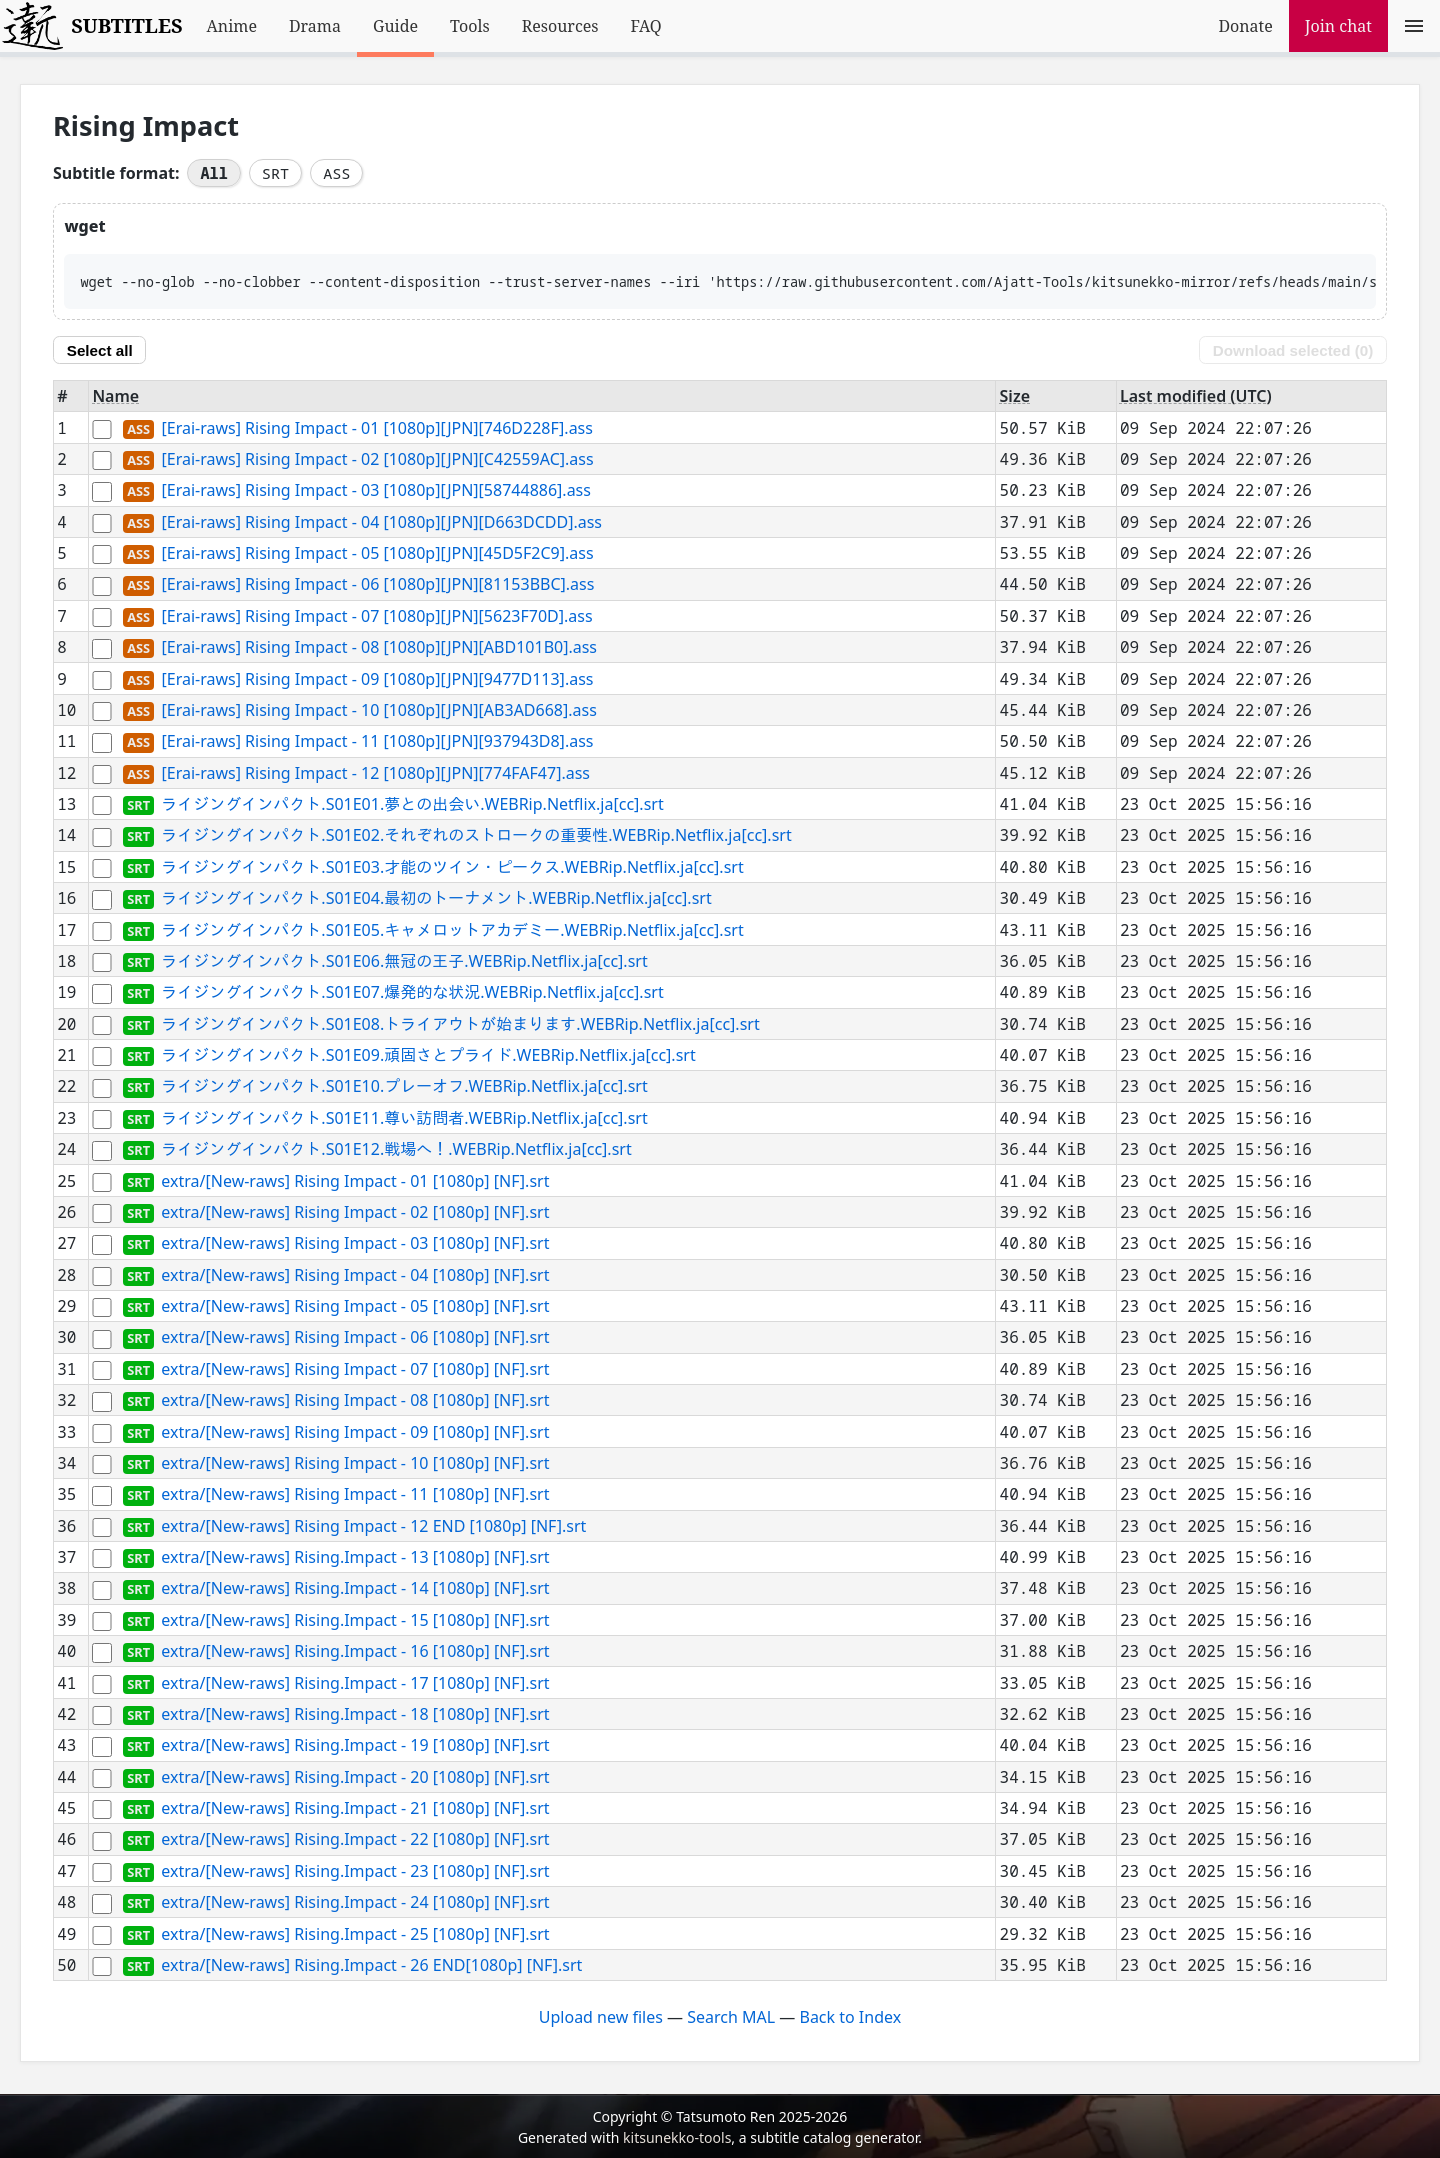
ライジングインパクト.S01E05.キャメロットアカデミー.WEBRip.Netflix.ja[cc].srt (452, 930)
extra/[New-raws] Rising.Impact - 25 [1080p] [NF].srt (355, 1934)
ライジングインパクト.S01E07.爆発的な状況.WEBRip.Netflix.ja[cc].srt (412, 993)
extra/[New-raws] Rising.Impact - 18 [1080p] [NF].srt (355, 1714)
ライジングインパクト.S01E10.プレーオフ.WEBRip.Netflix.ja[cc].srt (404, 1087)
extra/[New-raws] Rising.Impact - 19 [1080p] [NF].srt (355, 1746)
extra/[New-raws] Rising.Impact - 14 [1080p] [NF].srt (355, 1589)
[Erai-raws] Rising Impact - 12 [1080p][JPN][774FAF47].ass (375, 773)
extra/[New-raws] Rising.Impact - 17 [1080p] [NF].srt (355, 1683)
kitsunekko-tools (677, 2137)
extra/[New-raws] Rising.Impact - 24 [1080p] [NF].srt (355, 1903)
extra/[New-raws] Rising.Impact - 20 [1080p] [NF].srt (355, 1777)
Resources (560, 26)
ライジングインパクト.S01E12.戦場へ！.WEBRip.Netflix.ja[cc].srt (396, 1150)
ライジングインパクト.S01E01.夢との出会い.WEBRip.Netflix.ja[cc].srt (412, 804)
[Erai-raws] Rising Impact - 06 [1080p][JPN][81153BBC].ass (377, 585)
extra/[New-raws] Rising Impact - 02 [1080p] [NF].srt (355, 1212)
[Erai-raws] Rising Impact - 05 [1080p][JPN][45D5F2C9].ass (377, 553)
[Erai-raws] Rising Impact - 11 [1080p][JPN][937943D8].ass (377, 742)
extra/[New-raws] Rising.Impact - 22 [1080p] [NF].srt (355, 1840)
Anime (232, 26)
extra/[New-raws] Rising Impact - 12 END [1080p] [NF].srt (373, 1526)
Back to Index (850, 2017)
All (213, 173)
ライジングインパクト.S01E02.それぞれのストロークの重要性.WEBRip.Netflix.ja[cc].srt (476, 836)
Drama (315, 26)
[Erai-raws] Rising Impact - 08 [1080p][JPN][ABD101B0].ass (379, 648)
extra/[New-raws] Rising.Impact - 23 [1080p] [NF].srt (355, 1871)
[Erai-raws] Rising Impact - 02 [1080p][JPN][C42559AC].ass (377, 459)
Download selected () (1293, 350)
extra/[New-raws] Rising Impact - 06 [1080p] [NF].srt (355, 1338)
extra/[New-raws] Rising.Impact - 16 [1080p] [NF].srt (355, 1652)
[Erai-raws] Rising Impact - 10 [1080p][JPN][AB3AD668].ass (378, 710)
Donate (1245, 26)
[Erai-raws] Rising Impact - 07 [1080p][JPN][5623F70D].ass (376, 616)
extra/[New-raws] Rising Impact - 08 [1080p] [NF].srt (355, 1401)
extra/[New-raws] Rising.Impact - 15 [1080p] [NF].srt (355, 1620)
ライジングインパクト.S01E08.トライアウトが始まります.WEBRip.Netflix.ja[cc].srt (460, 1024)
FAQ (646, 26)
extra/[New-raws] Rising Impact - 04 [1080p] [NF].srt (355, 1275)
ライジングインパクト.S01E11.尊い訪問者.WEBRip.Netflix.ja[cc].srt (404, 1118)
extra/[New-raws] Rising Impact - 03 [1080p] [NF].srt (355, 1244)
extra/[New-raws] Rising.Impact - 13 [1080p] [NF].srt (355, 1557)
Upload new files (601, 2017)
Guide (395, 26)
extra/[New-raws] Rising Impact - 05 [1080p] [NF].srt (355, 1306)
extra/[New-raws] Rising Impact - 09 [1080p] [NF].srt (355, 1432)
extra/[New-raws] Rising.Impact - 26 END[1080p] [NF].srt (371, 1965)
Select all (100, 350)
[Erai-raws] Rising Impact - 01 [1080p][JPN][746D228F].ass (376, 428)
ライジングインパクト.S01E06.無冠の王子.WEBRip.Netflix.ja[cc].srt (404, 961)
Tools (470, 26)
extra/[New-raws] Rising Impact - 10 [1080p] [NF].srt (355, 1463)
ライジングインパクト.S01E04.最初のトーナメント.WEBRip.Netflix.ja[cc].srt (436, 899)
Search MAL (731, 2017)
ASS (336, 173)
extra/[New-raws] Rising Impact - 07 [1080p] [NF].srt (355, 1369)
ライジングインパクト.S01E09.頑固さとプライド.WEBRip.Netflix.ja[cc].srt (428, 1055)
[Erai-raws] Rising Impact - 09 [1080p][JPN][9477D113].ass (377, 679)
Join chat (1338, 26)
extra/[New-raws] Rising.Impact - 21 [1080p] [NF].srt (355, 1808)
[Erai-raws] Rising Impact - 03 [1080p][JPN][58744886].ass (375, 491)
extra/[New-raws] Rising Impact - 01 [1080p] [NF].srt (355, 1181)
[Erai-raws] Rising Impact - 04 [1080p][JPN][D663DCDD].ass (381, 522)
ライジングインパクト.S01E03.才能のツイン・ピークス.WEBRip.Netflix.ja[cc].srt (452, 867)
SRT (275, 173)
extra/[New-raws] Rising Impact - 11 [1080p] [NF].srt (355, 1495)
